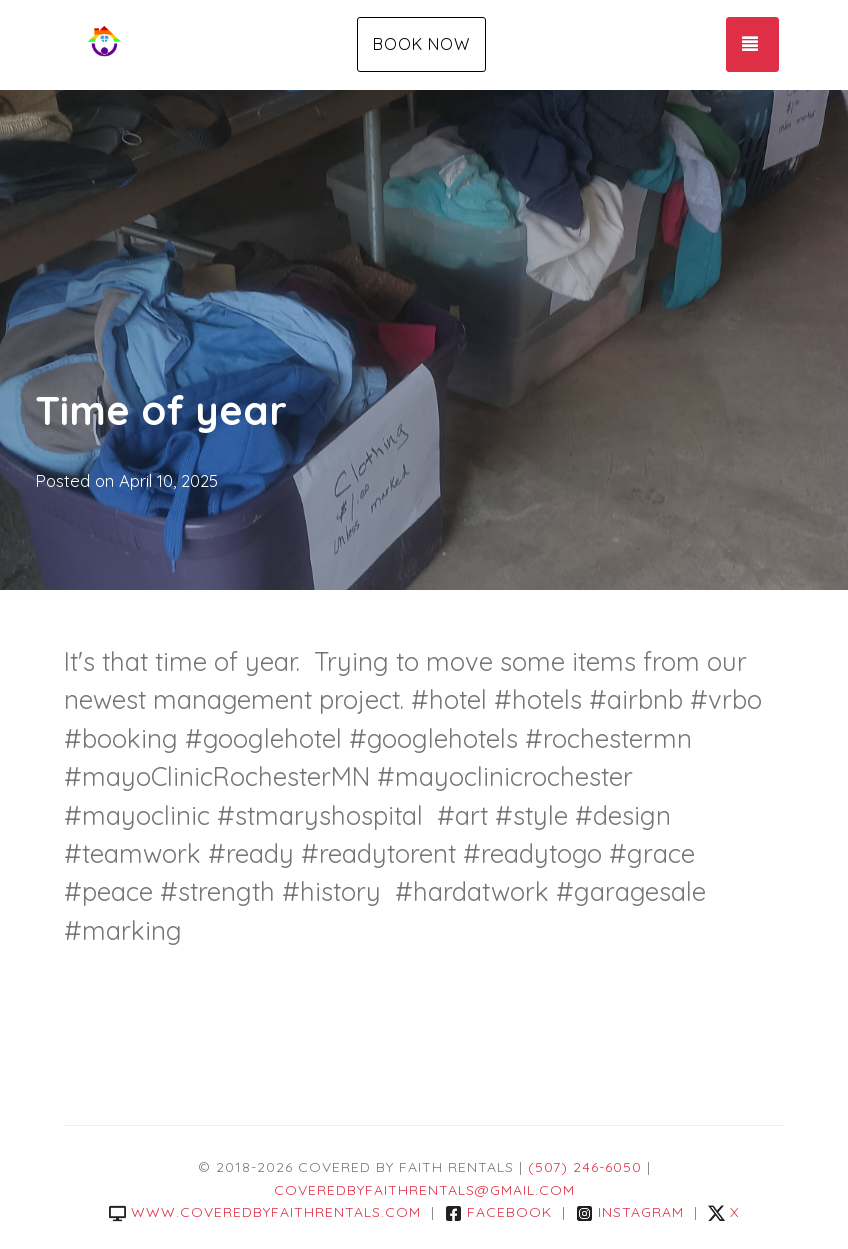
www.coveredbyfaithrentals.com (265, 1212)
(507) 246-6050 (585, 1167)
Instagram (630, 1212)
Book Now (421, 44)
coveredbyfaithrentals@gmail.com (424, 1190)
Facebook (498, 1212)
